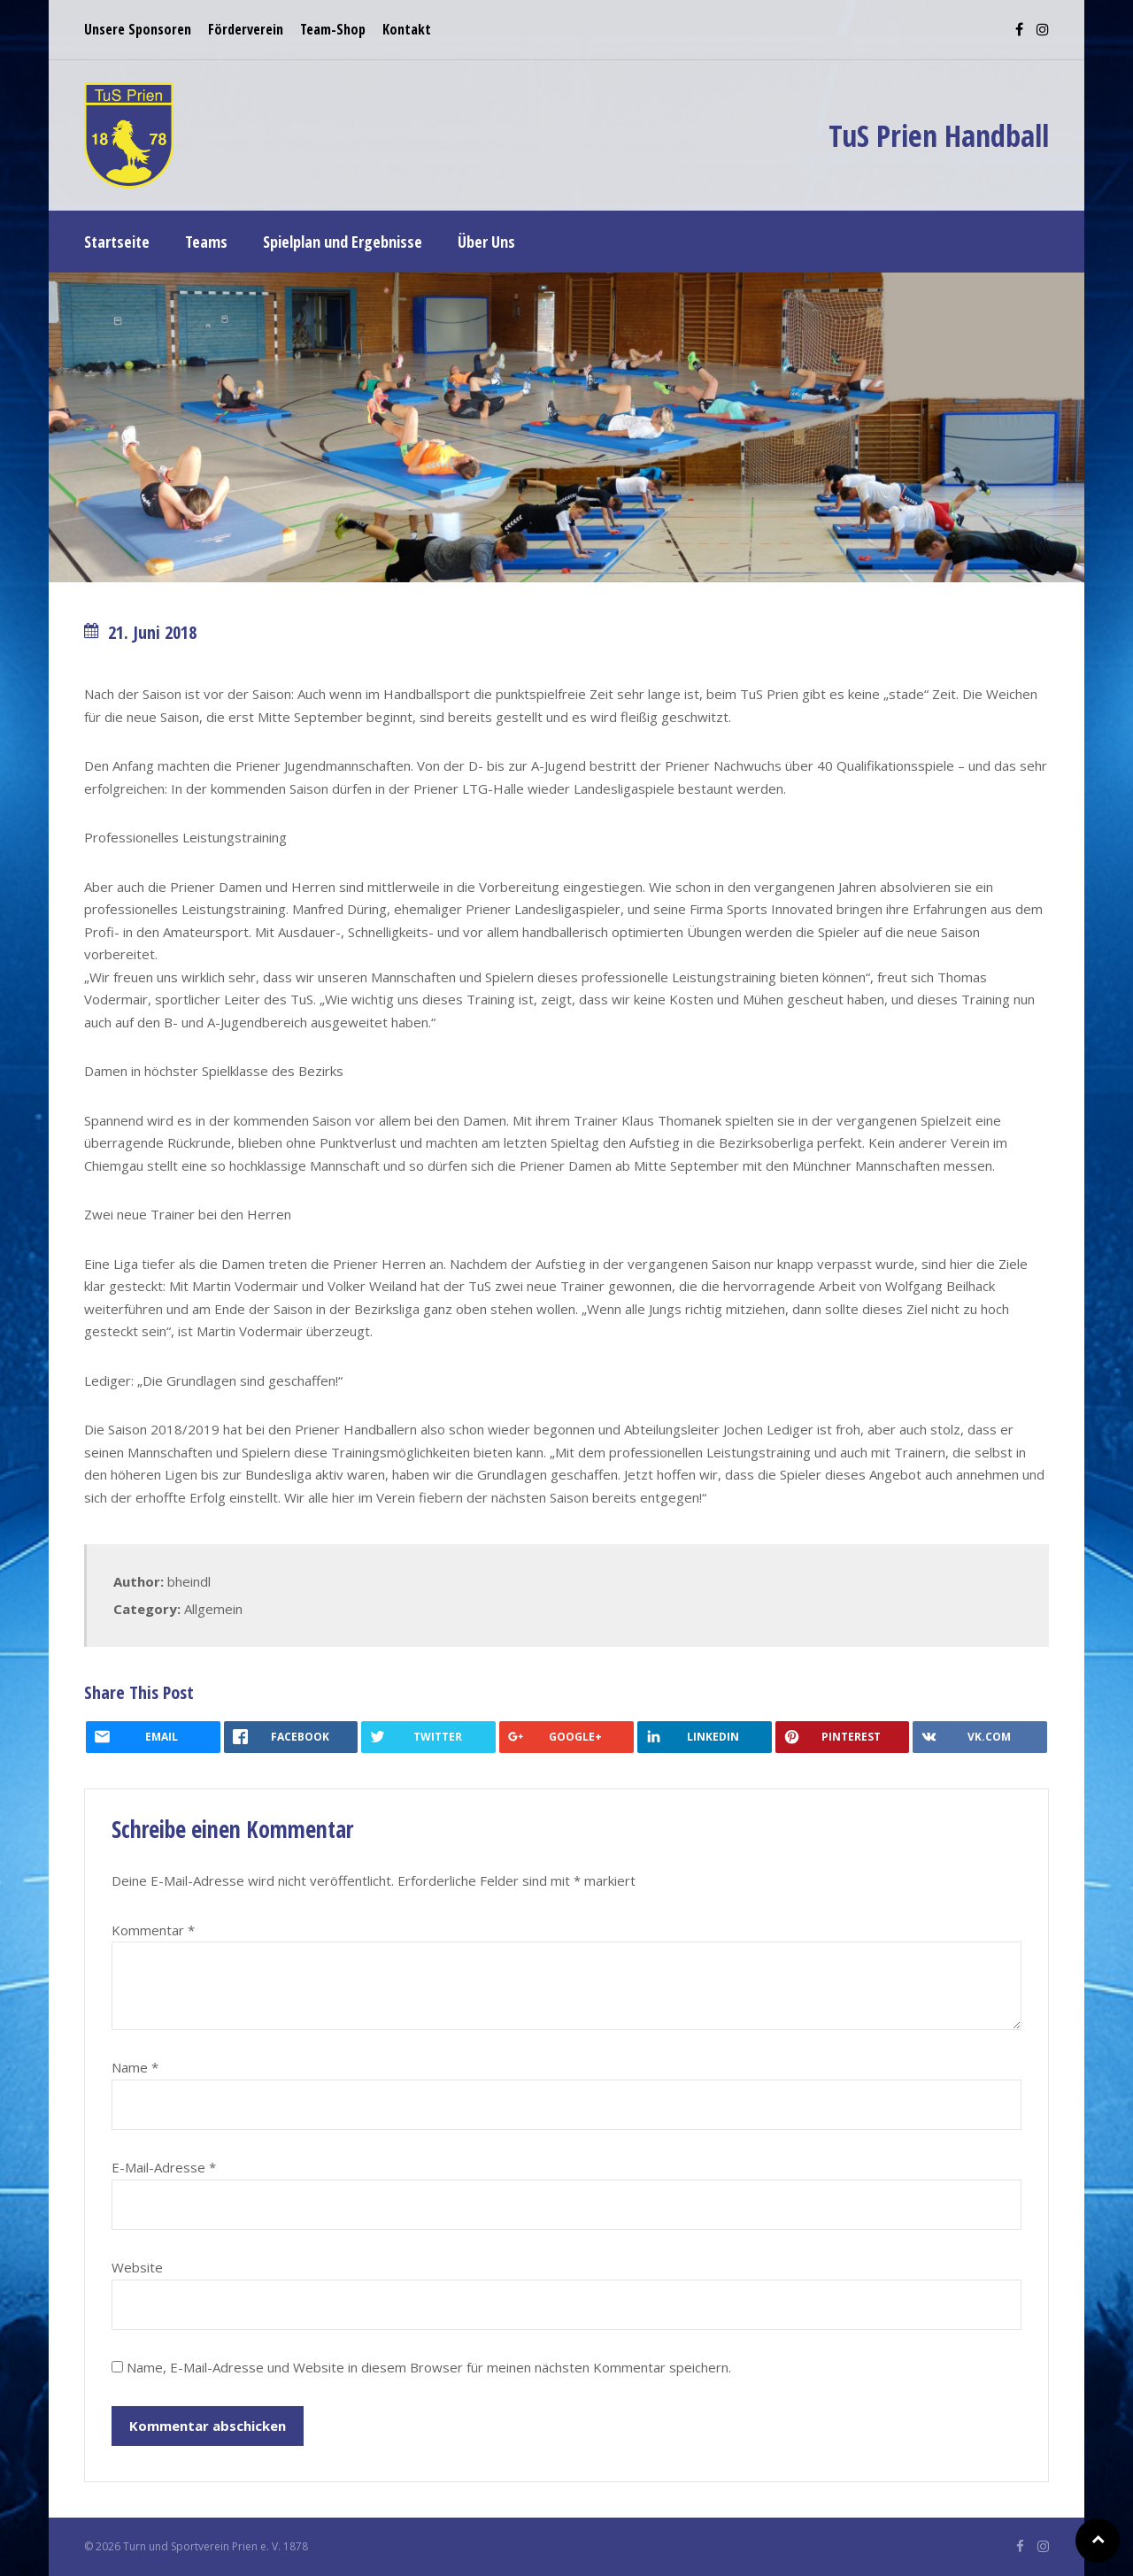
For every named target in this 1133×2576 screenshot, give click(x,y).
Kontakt (406, 29)
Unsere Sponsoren (137, 29)
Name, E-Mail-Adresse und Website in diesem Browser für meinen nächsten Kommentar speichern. (429, 2367)
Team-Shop (333, 29)
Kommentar (153, 1930)
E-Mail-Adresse (164, 2167)
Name (135, 2067)
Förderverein (245, 29)
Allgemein (213, 1609)
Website (137, 2267)
